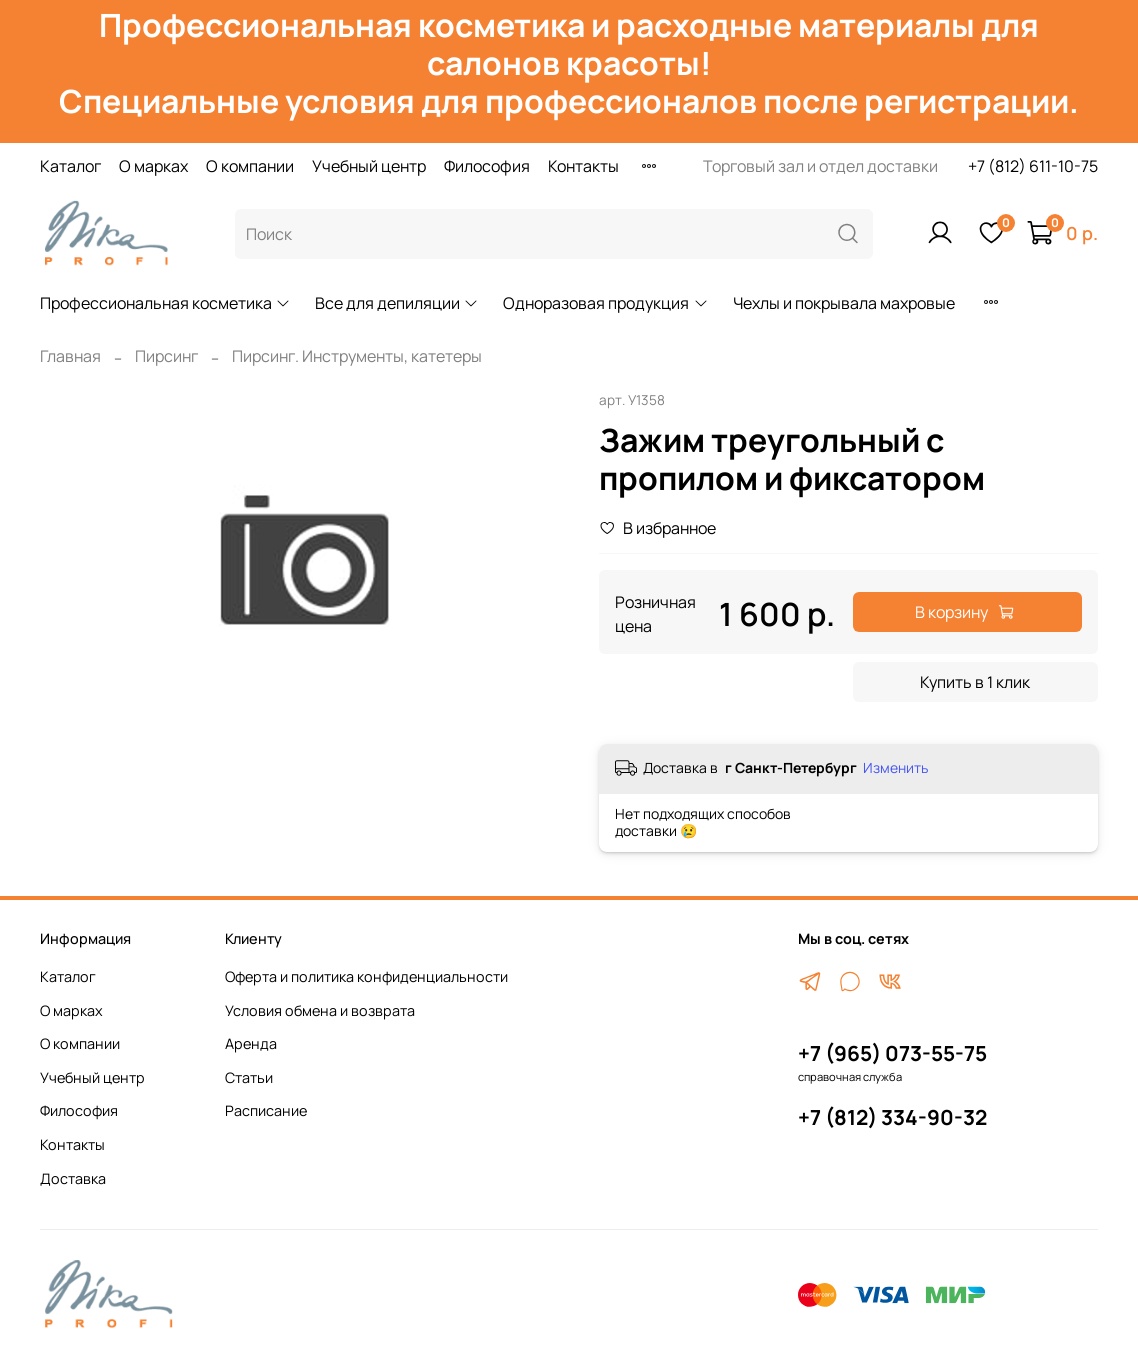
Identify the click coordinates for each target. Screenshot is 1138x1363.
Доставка (73, 1178)
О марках (153, 166)
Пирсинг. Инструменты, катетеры (357, 356)
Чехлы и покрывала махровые (844, 303)
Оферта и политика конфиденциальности (366, 976)
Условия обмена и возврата (320, 1010)
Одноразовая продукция (605, 303)
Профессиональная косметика (165, 303)
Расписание (266, 1110)
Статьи (249, 1077)
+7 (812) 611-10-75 (1033, 166)
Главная (70, 356)
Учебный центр (369, 166)
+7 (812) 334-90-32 (892, 1117)
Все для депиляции (397, 303)
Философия (487, 166)
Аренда (251, 1043)
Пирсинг (166, 356)
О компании (250, 166)
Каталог (70, 166)
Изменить (895, 768)
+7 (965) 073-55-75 (892, 1053)
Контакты (583, 166)
